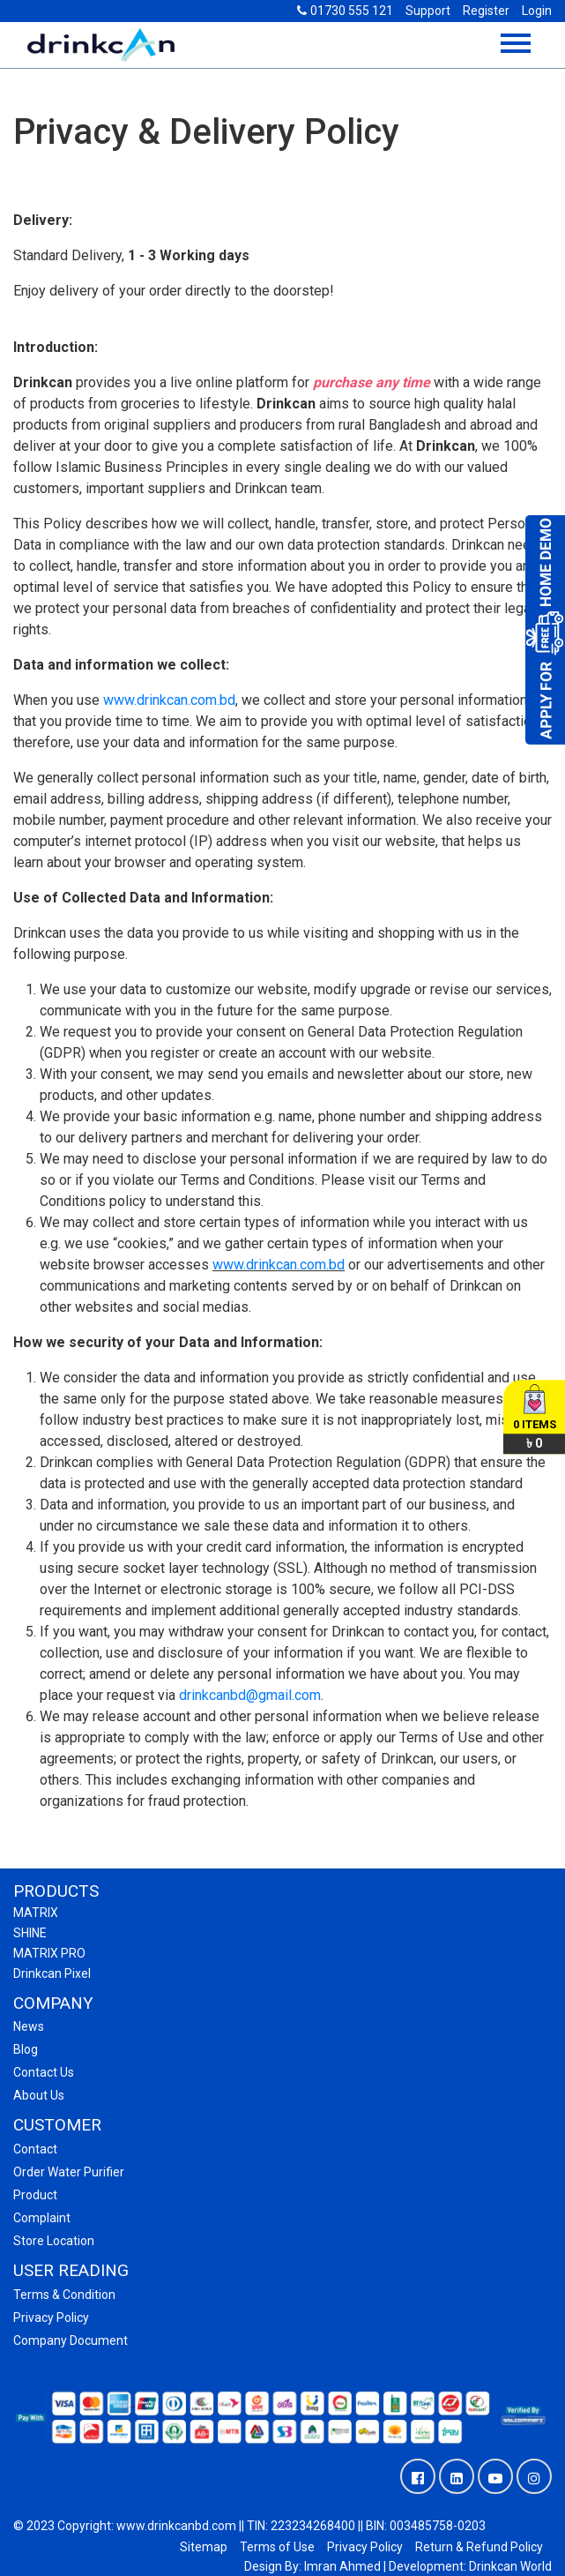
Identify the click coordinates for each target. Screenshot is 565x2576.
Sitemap (203, 2547)
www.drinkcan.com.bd (169, 700)
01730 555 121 (345, 11)
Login (537, 11)
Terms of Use (277, 2547)
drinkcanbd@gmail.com (250, 1695)
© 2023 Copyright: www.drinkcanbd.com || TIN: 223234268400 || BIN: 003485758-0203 (249, 2526)
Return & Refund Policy (479, 2547)
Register (486, 11)
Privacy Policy (365, 2547)
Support (427, 11)
